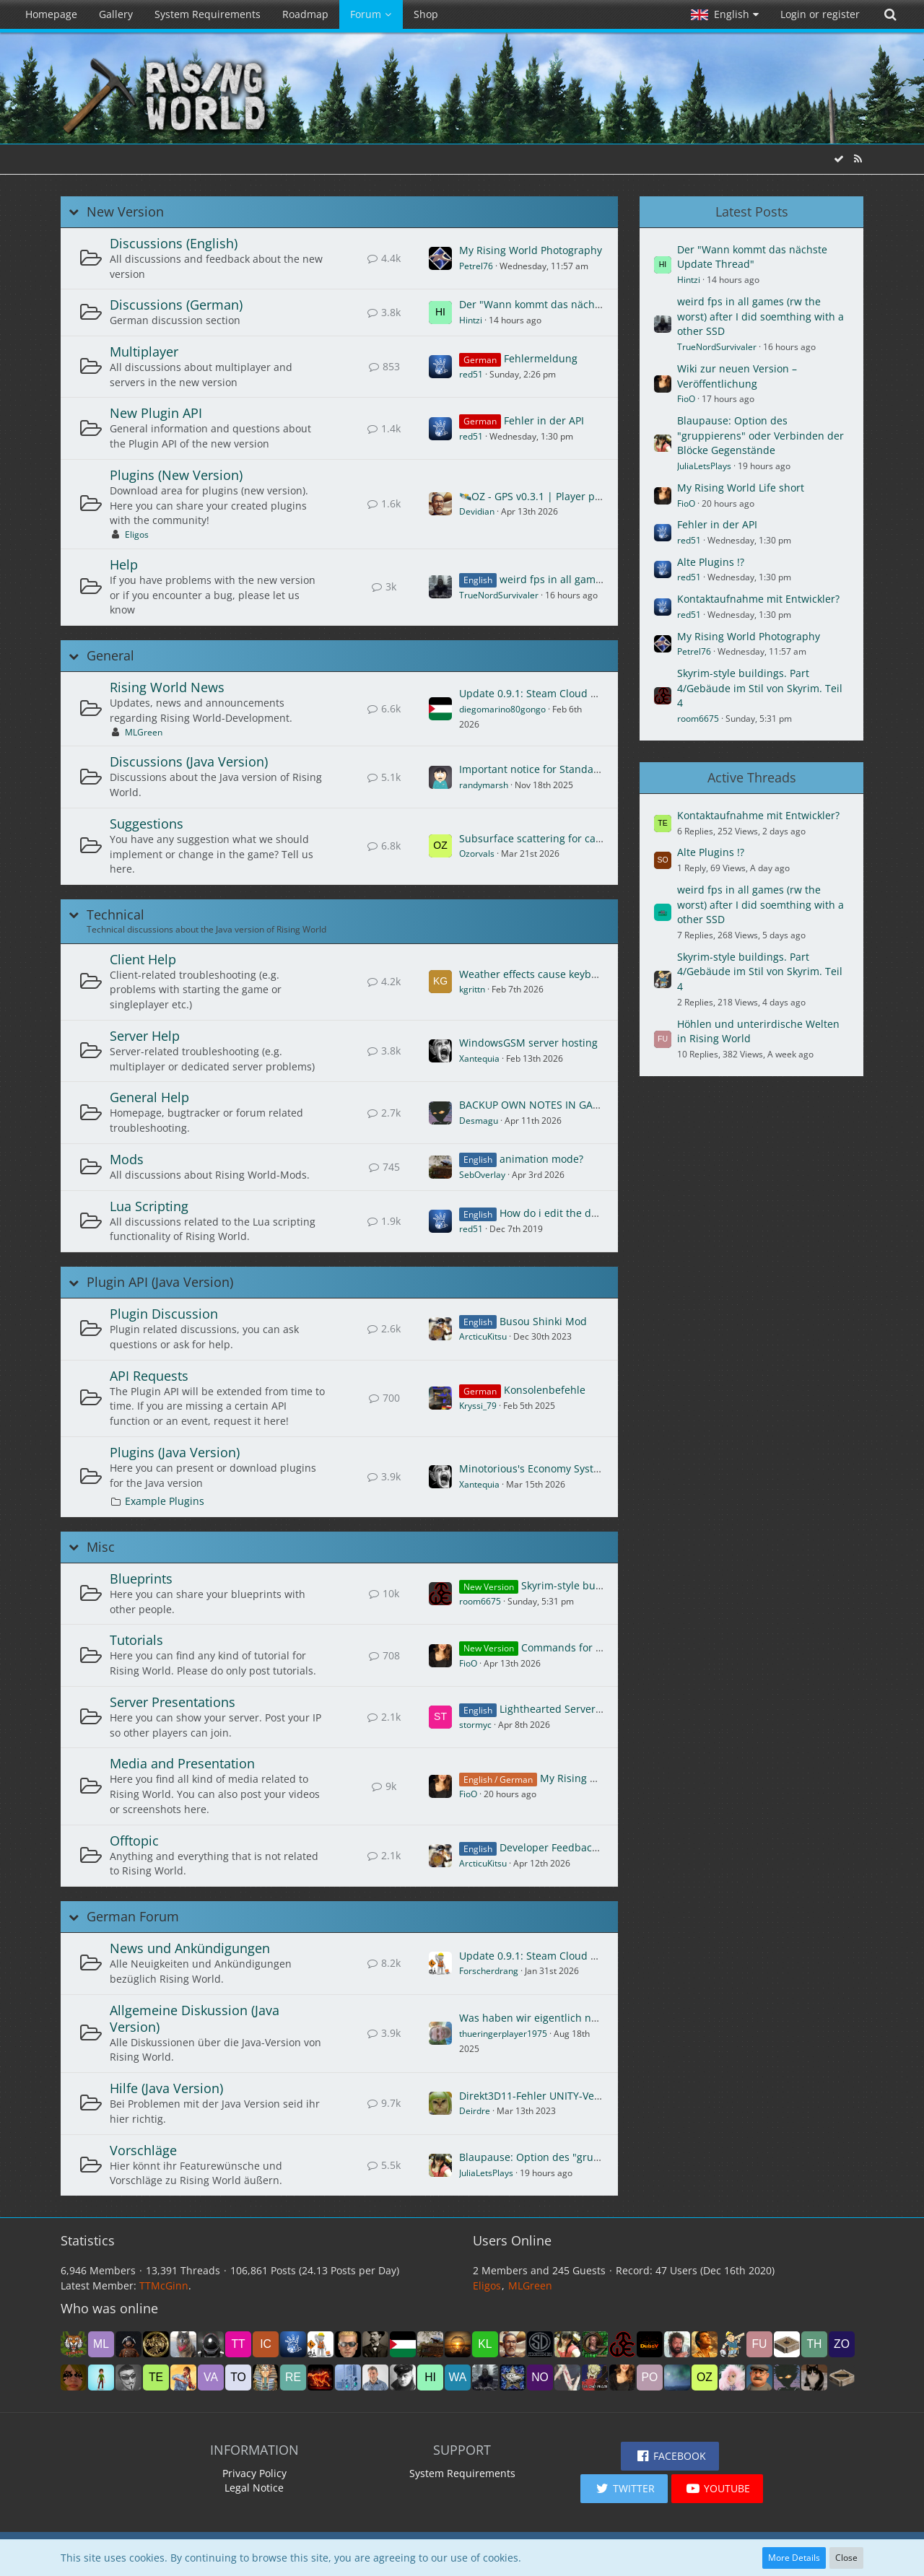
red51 (471, 374)
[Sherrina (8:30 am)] (732, 2378)
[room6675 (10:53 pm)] (622, 2344)
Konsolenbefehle (544, 1390)
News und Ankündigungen (190, 1948)
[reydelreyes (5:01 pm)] (293, 2378)
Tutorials (136, 1640)
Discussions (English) (173, 243)
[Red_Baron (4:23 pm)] (403, 2378)
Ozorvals (476, 853)
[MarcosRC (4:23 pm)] (375, 2378)
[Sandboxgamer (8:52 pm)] (787, 2344)
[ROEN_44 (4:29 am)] (128, 2344)
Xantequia (479, 1058)
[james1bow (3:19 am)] (211, 2344)
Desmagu (478, 1120)
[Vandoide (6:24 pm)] (211, 2378)
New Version (125, 212)
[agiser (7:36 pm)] (183, 2378)
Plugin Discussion (164, 1313)
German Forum (133, 1916)
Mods (127, 1159)
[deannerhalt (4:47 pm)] (321, 2378)
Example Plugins (164, 1501)
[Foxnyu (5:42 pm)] (266, 2378)
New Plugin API (156, 413)
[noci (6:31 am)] (842, 2378)
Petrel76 (476, 266)
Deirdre (474, 2111)
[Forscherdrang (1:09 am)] (321, 2344)
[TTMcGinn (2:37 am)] (238, 2344)
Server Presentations (172, 1702)
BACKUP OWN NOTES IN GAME (533, 1105)
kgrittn (472, 989)
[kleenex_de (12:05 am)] (485, 2344)
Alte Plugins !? (710, 562)
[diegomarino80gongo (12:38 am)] (403, 2344)
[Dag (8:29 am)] (759, 2378)
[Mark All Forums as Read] (839, 158)
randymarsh (483, 785)
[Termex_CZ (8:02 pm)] (128, 2378)
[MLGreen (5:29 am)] (101, 2344)
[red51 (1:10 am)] (293, 2344)
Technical (115, 915)
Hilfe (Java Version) (166, 2088)
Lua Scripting (149, 1206)
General (110, 655)
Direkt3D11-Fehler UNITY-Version (539, 2096)
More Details (794, 2557)
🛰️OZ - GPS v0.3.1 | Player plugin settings (560, 496)
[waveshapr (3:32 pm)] (458, 2378)
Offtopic (134, 1840)
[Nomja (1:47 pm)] (540, 2378)
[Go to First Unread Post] (440, 258)
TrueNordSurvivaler (499, 595)
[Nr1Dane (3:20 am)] (183, 2344)
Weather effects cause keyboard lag (545, 974)
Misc (101, 1547)
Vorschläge (143, 2150)
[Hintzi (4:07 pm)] (430, 2378)
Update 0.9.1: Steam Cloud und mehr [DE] (560, 1955)
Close (846, 2557)
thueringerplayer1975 (503, 2033)
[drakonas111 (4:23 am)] (156, 2344)
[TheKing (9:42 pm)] (705, 2344)
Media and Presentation (182, 1763)
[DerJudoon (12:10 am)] (458, 2344)
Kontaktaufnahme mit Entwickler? (758, 599)
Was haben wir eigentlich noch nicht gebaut (566, 2018)
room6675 (480, 1601)
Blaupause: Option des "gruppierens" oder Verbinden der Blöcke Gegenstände (760, 435)
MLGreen (143, 732)
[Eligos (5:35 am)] (74, 2344)
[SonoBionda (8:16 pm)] (74, 2378)
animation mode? (541, 1159)
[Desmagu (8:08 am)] (787, 2378)
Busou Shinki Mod (543, 1321)
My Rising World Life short (603, 1778)
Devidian (476, 511)
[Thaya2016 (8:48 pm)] (814, 2344)
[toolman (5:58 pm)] (238, 2378)
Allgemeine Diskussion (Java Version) (194, 2018)
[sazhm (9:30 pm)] (732, 2344)
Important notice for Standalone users (551, 769)
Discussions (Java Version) (189, 761)
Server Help (145, 1035)
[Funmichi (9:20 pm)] (759, 2344)
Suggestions (146, 823)
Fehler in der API (544, 420)
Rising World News (167, 687)
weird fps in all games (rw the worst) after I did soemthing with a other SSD (760, 316)
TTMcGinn (163, 2285)
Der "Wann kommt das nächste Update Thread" (574, 304)
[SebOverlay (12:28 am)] (430, 2344)
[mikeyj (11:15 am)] (677, 2378)
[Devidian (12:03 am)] (513, 2344)
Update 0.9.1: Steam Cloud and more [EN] (560, 693)
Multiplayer (144, 351)
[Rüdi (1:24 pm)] (567, 2378)
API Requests (149, 1375)
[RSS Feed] (857, 158)
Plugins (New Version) (176, 475)
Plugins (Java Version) (175, 1452)
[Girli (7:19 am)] (814, 2378)
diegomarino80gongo (502, 709)
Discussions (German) (176, 304)
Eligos (137, 534)
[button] (725, 14)
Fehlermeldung (541, 358)
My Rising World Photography (530, 250)
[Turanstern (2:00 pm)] (513, 2378)
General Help (149, 1097)
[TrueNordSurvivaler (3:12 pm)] (485, 2378)
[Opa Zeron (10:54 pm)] (595, 2344)
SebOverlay (482, 1175)
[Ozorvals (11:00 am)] (705, 2378)
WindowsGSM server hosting (528, 1042)
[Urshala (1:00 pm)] (595, 2378)
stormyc (475, 1725)
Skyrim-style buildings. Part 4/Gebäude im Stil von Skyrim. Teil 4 (759, 688)
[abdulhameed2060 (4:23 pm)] (348, 2378)
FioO (468, 1663)
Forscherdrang (488, 1971)
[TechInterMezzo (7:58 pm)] (156, 2378)
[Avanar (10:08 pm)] (677, 2344)
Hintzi (470, 320)
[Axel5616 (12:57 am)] (375, 2344)
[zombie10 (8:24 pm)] (842, 2344)
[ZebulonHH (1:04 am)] (348, 2344)
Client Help (143, 959)
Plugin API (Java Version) (160, 1282)
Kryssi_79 (478, 1406)
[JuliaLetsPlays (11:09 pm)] (567, 2344)
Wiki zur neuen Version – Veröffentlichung (737, 376)
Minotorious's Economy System (534, 1468)
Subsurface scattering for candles (540, 838)
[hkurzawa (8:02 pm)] (101, 2378)
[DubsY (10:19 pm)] (650, 2344)
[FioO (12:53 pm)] (622, 2378)
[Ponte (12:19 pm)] (650, 2378)
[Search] (890, 14)
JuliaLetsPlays (486, 2173)
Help (124, 564)
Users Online (512, 2240)
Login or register (820, 14)
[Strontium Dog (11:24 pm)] (540, 2344)
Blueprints (141, 1578)
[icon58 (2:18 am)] (266, 2344)
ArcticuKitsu (483, 1336)
